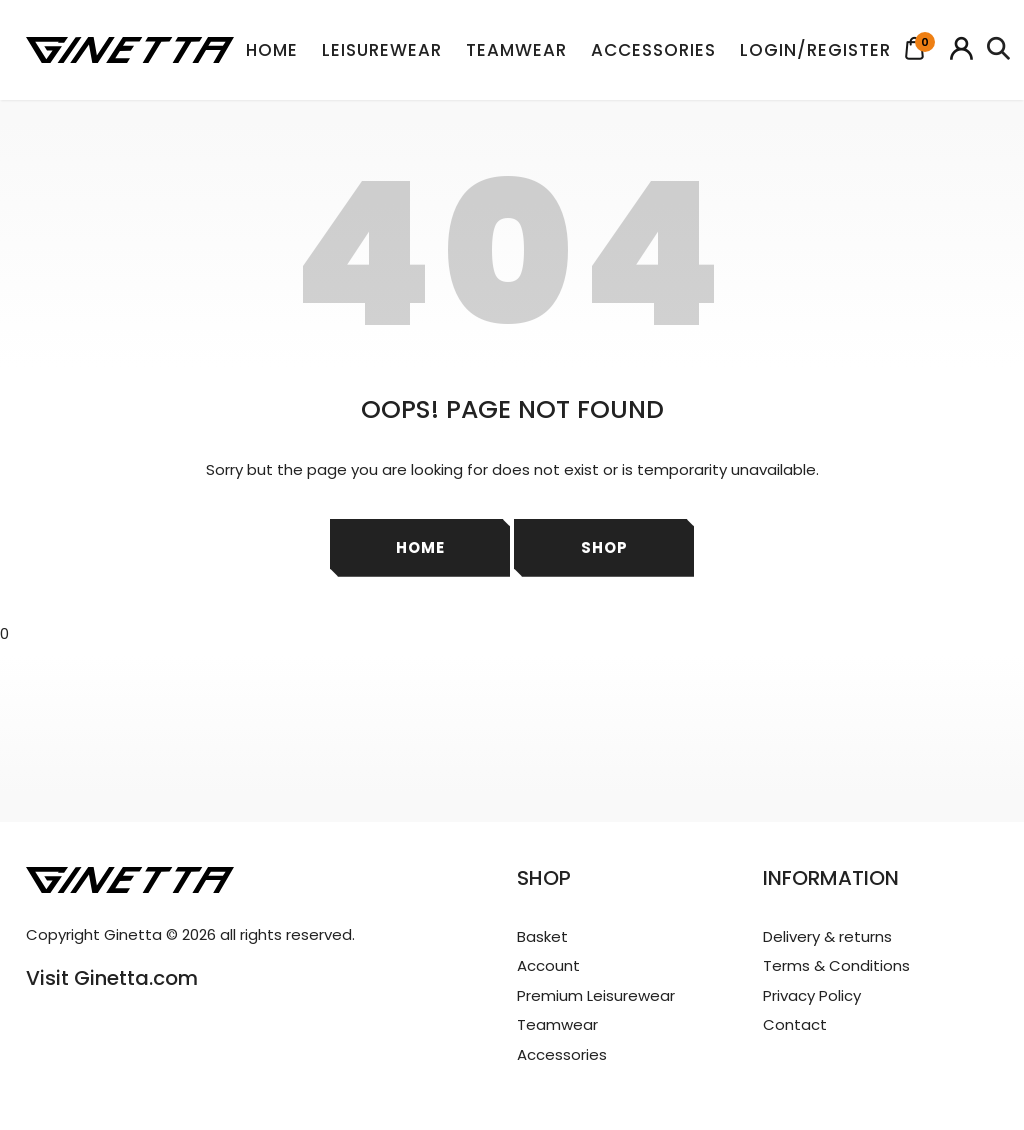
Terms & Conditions (836, 965)
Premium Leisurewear (596, 995)
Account (548, 965)
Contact (795, 1024)
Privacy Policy (812, 995)
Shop (604, 547)
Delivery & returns (827, 936)
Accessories (653, 50)
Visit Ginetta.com (112, 978)
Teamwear (516, 50)
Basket (542, 936)
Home (272, 50)
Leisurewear (382, 50)
